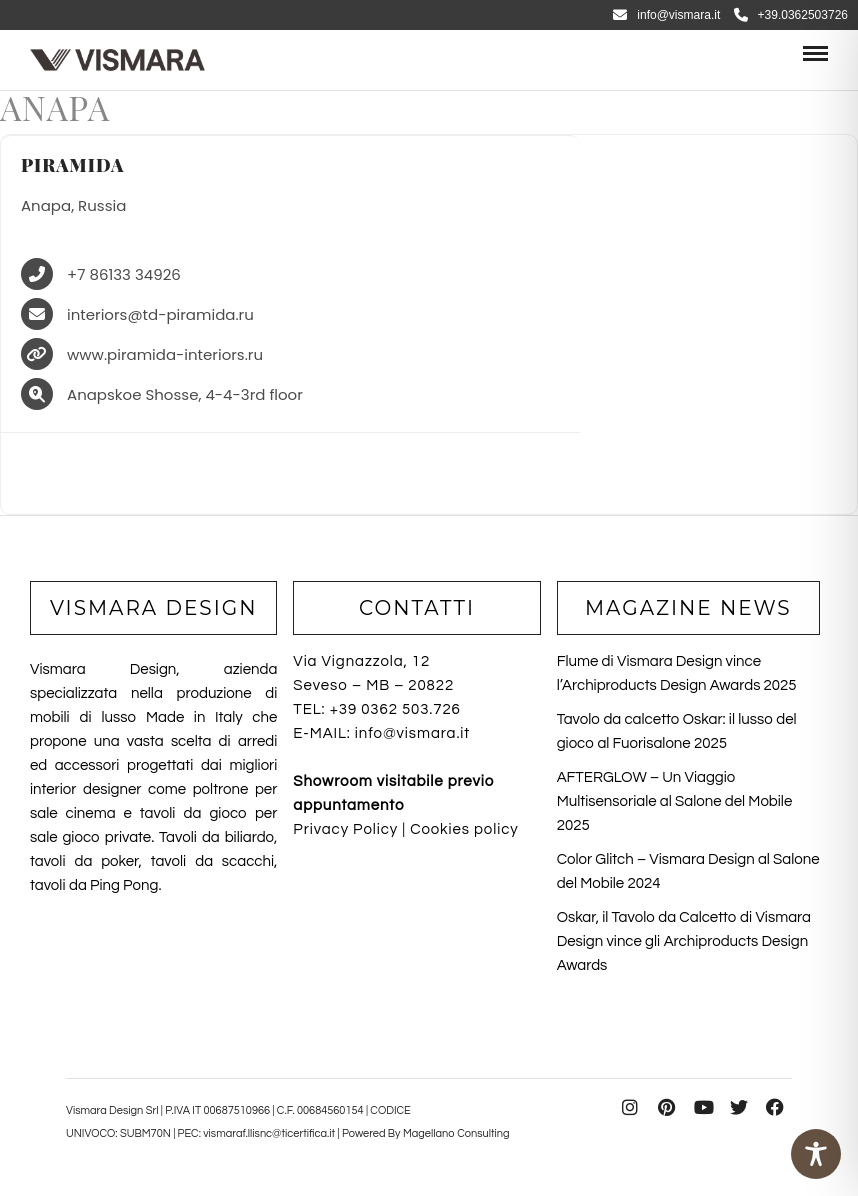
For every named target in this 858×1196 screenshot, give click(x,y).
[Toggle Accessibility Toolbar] (816, 1154)
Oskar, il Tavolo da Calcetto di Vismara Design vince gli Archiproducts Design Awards (684, 941)
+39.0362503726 (791, 15)
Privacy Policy (345, 829)
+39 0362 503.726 (395, 709)
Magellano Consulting (456, 1133)
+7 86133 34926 (124, 275)
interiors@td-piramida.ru (160, 315)
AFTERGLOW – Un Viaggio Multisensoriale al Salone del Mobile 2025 (675, 801)
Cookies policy (464, 829)
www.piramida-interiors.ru (165, 355)
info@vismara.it (666, 15)
